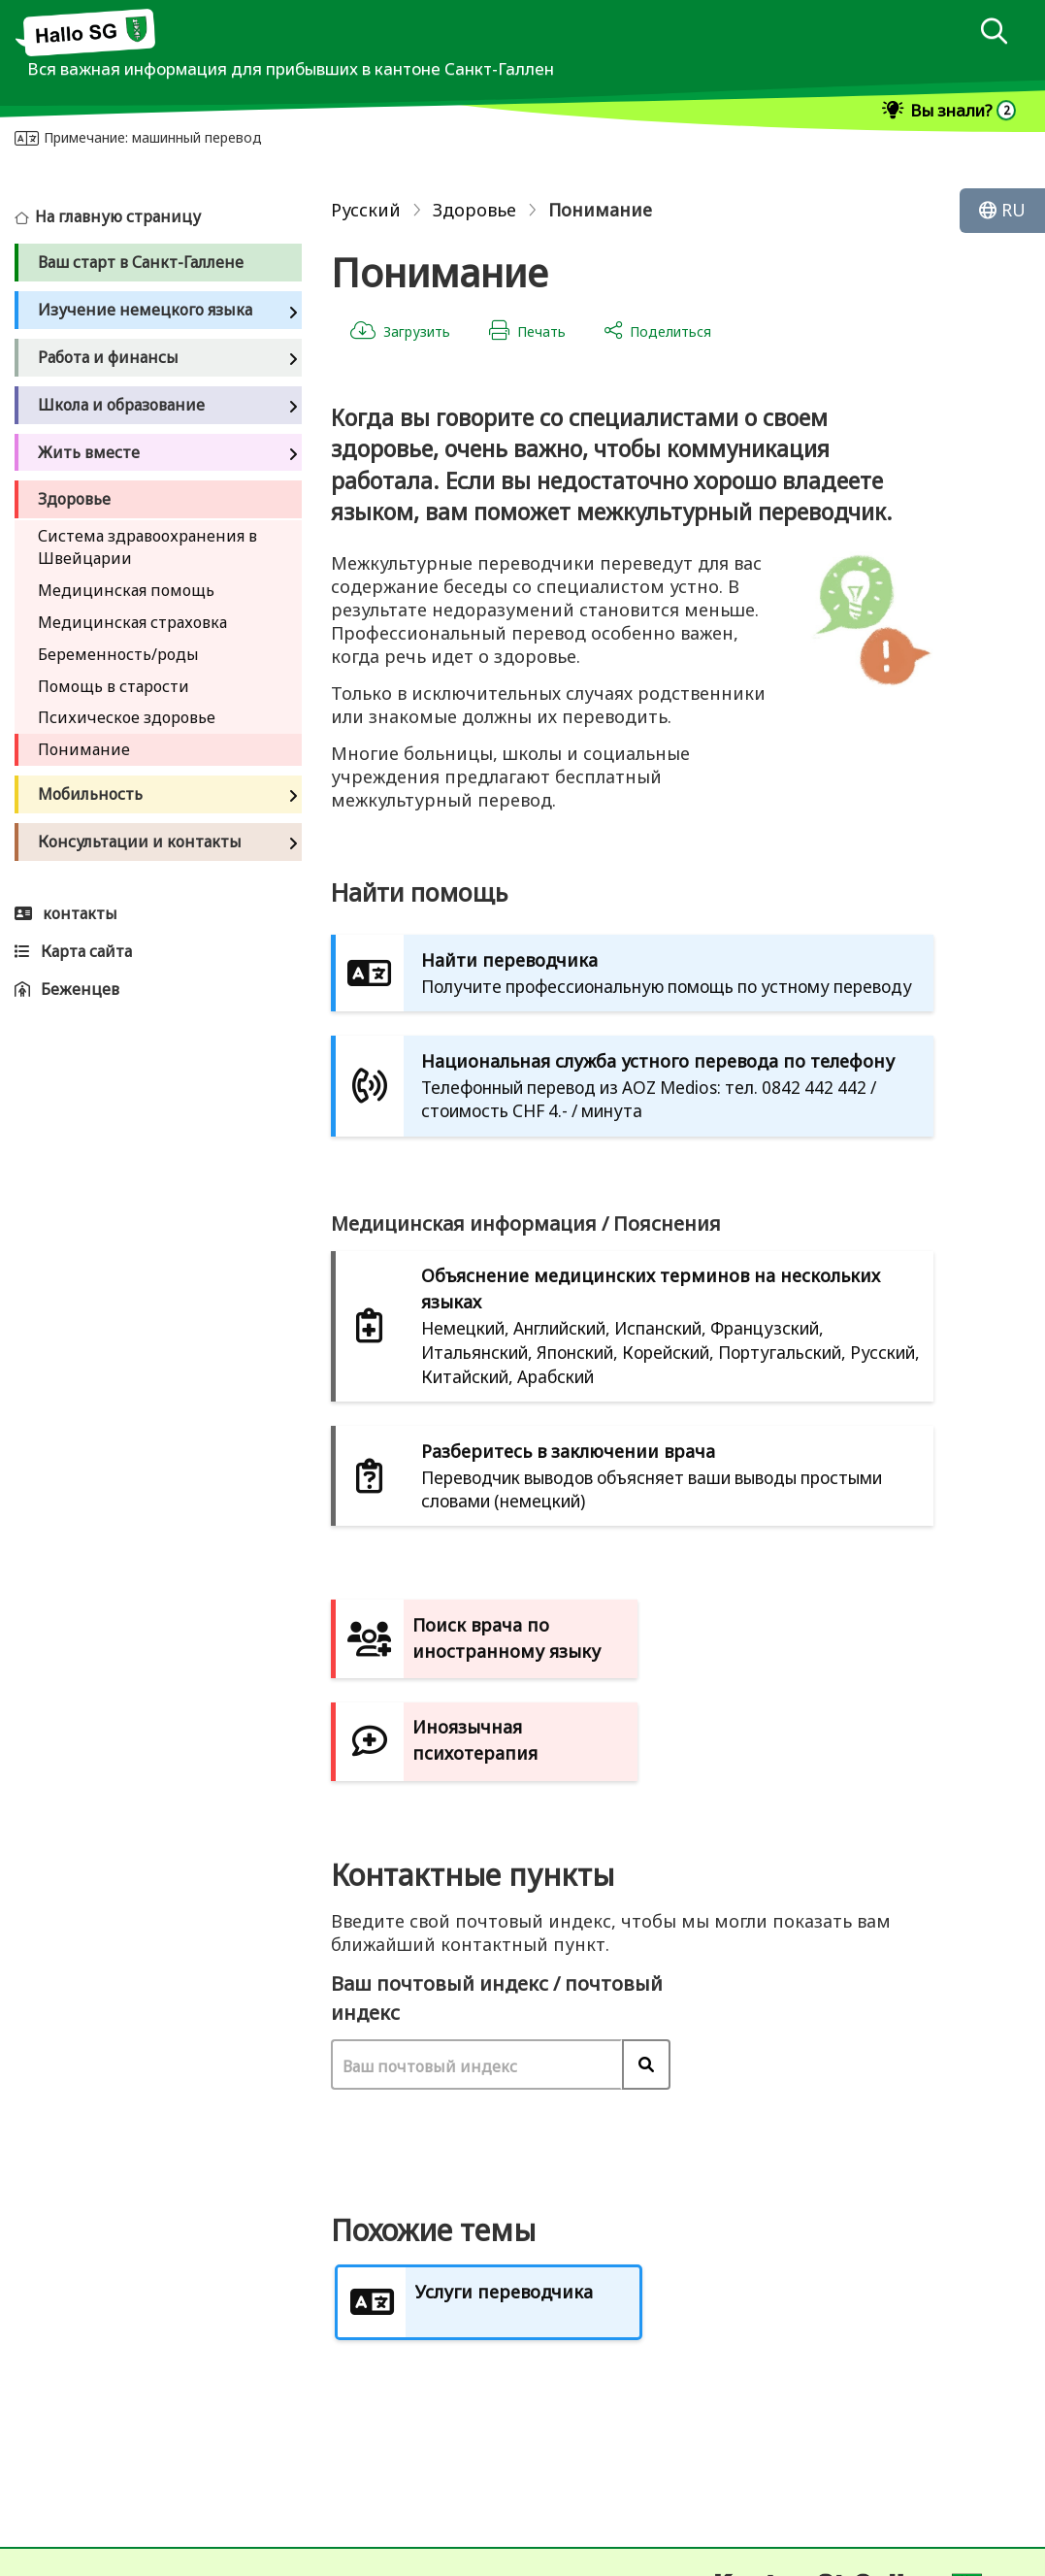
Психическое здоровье (126, 717)
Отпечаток (72, 2555)
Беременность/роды (118, 654)
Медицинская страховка (132, 622)
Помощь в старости (113, 686)
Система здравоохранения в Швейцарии (147, 547)
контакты (57, 2483)
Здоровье (474, 209)
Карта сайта (213, 2555)
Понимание (84, 749)
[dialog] (993, 33)
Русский (366, 209)
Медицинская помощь (126, 590)
